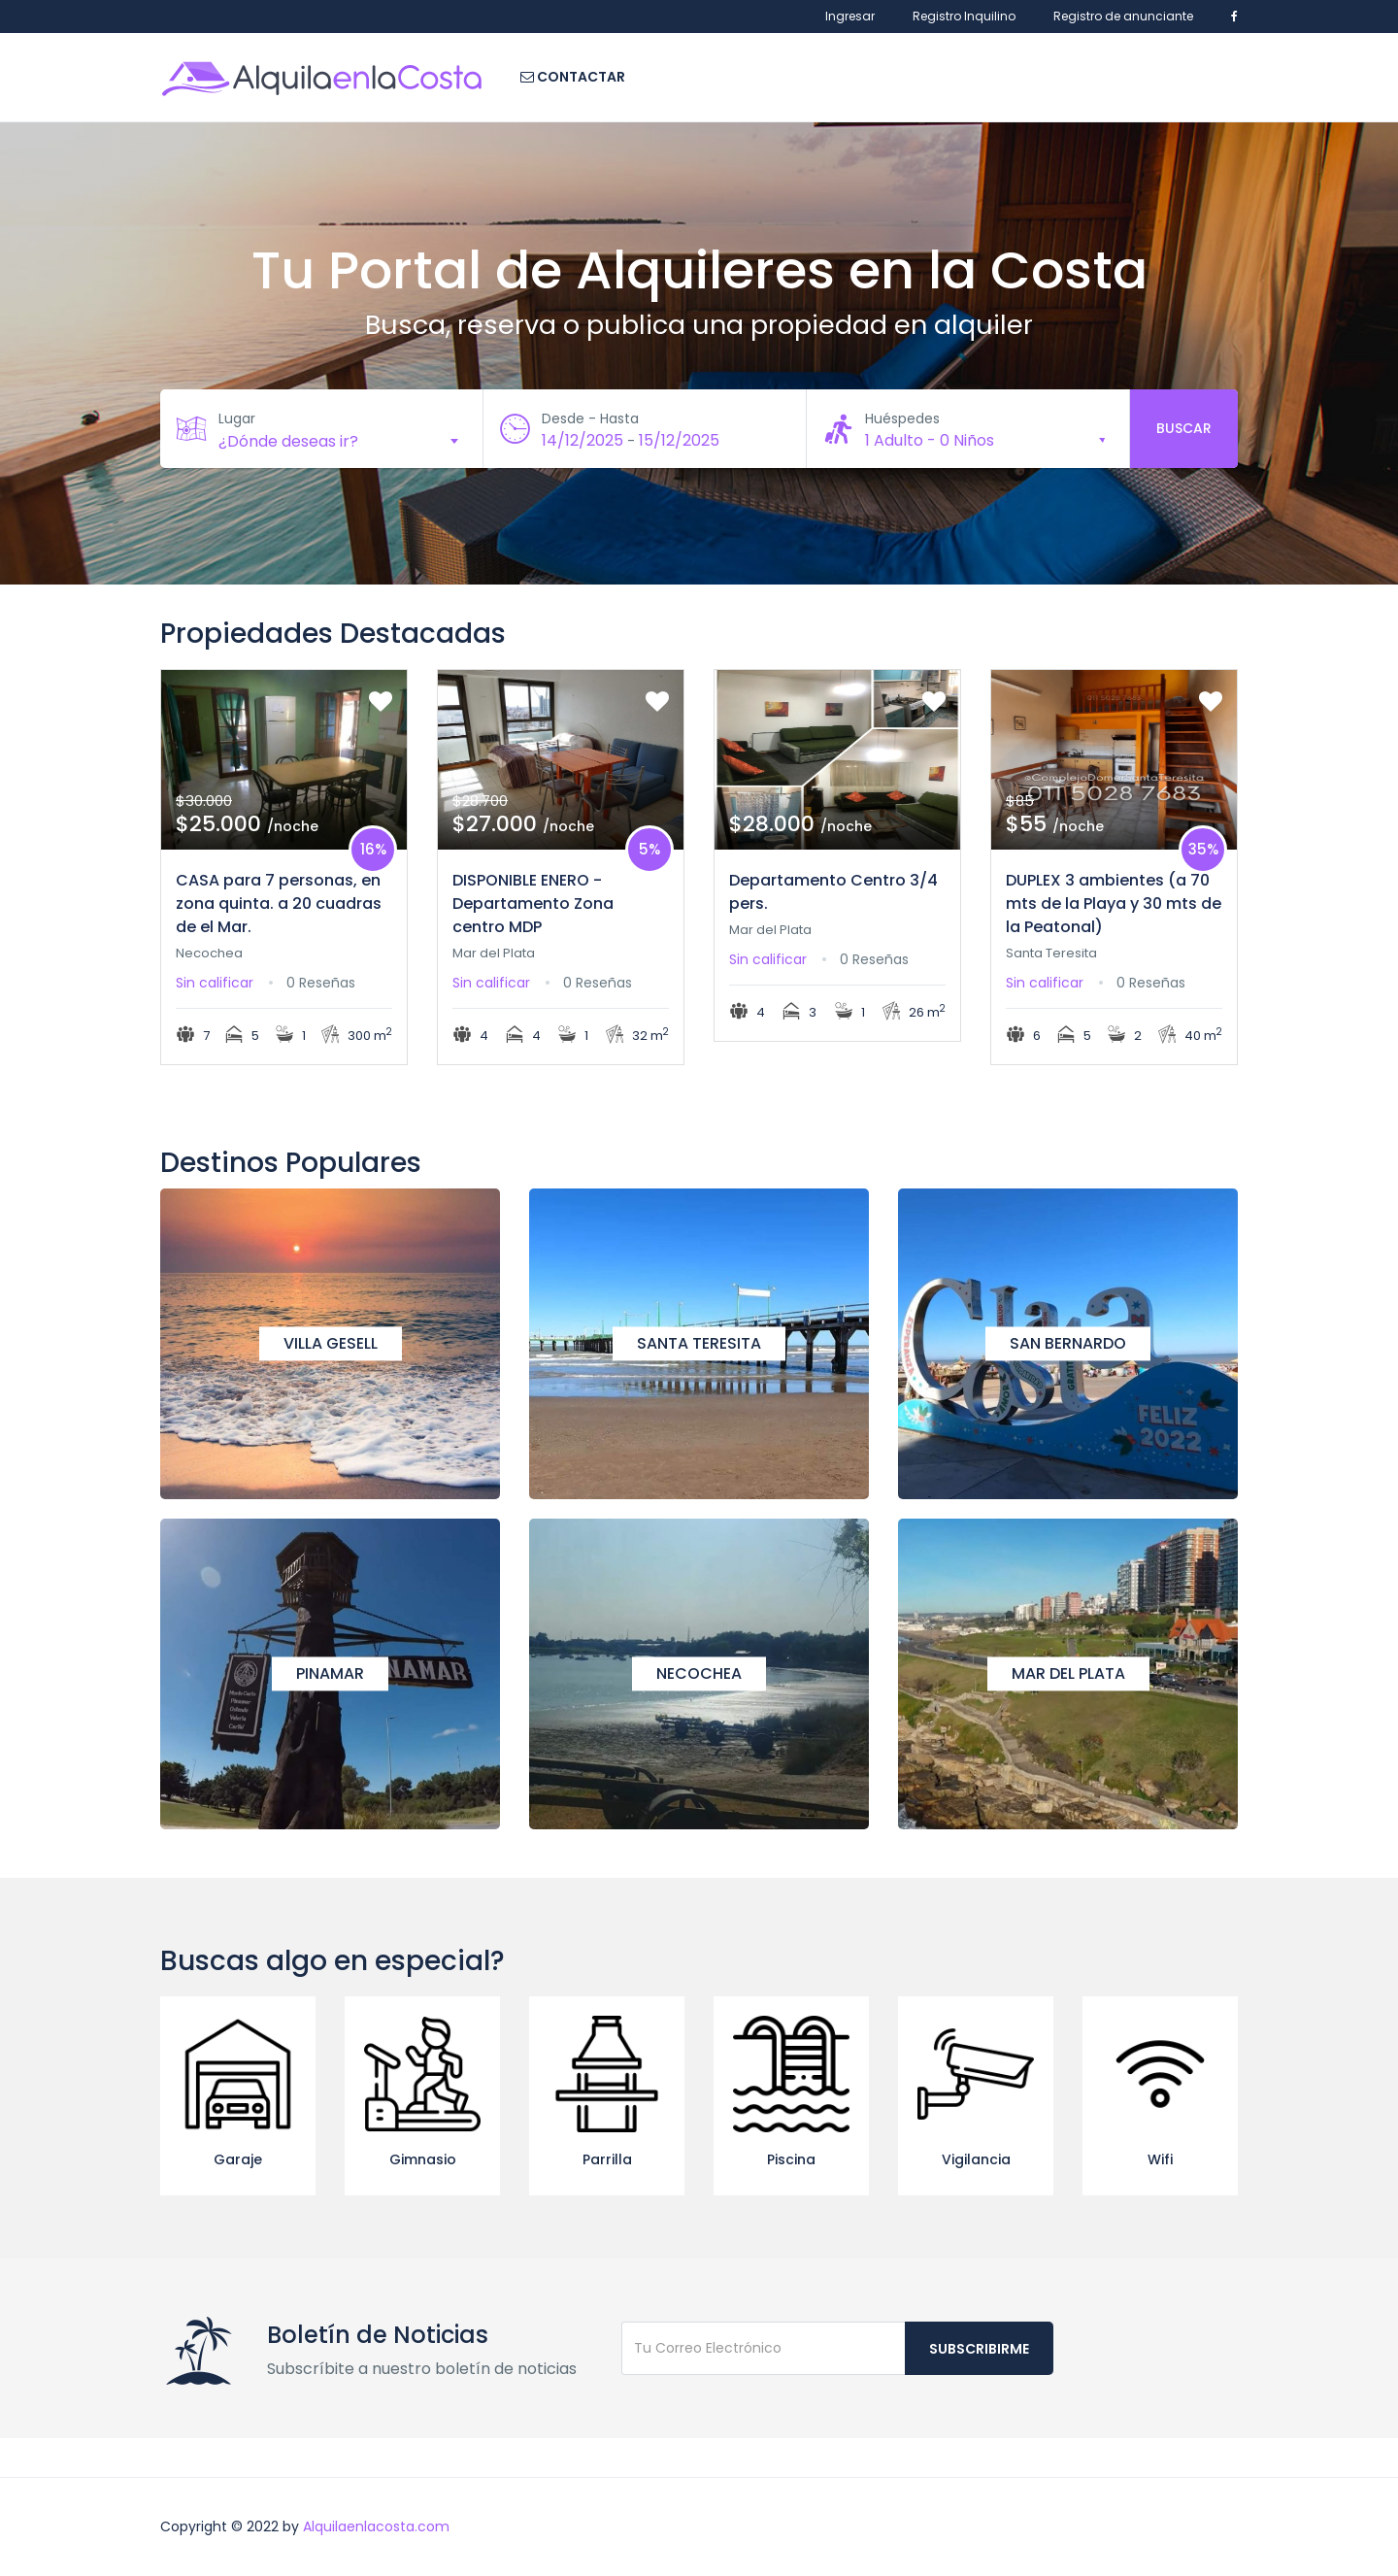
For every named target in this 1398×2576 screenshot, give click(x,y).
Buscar (1184, 428)
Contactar (572, 76)
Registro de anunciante (1123, 16)
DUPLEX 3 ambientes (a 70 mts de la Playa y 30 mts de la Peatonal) (1113, 903)
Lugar (236, 418)
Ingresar (850, 16)
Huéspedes (902, 418)
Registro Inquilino (964, 16)
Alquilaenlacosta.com (376, 2526)
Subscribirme (979, 2349)
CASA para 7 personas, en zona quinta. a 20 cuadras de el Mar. (279, 903)
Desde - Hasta (590, 418)
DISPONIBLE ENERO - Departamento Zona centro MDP (533, 903)
